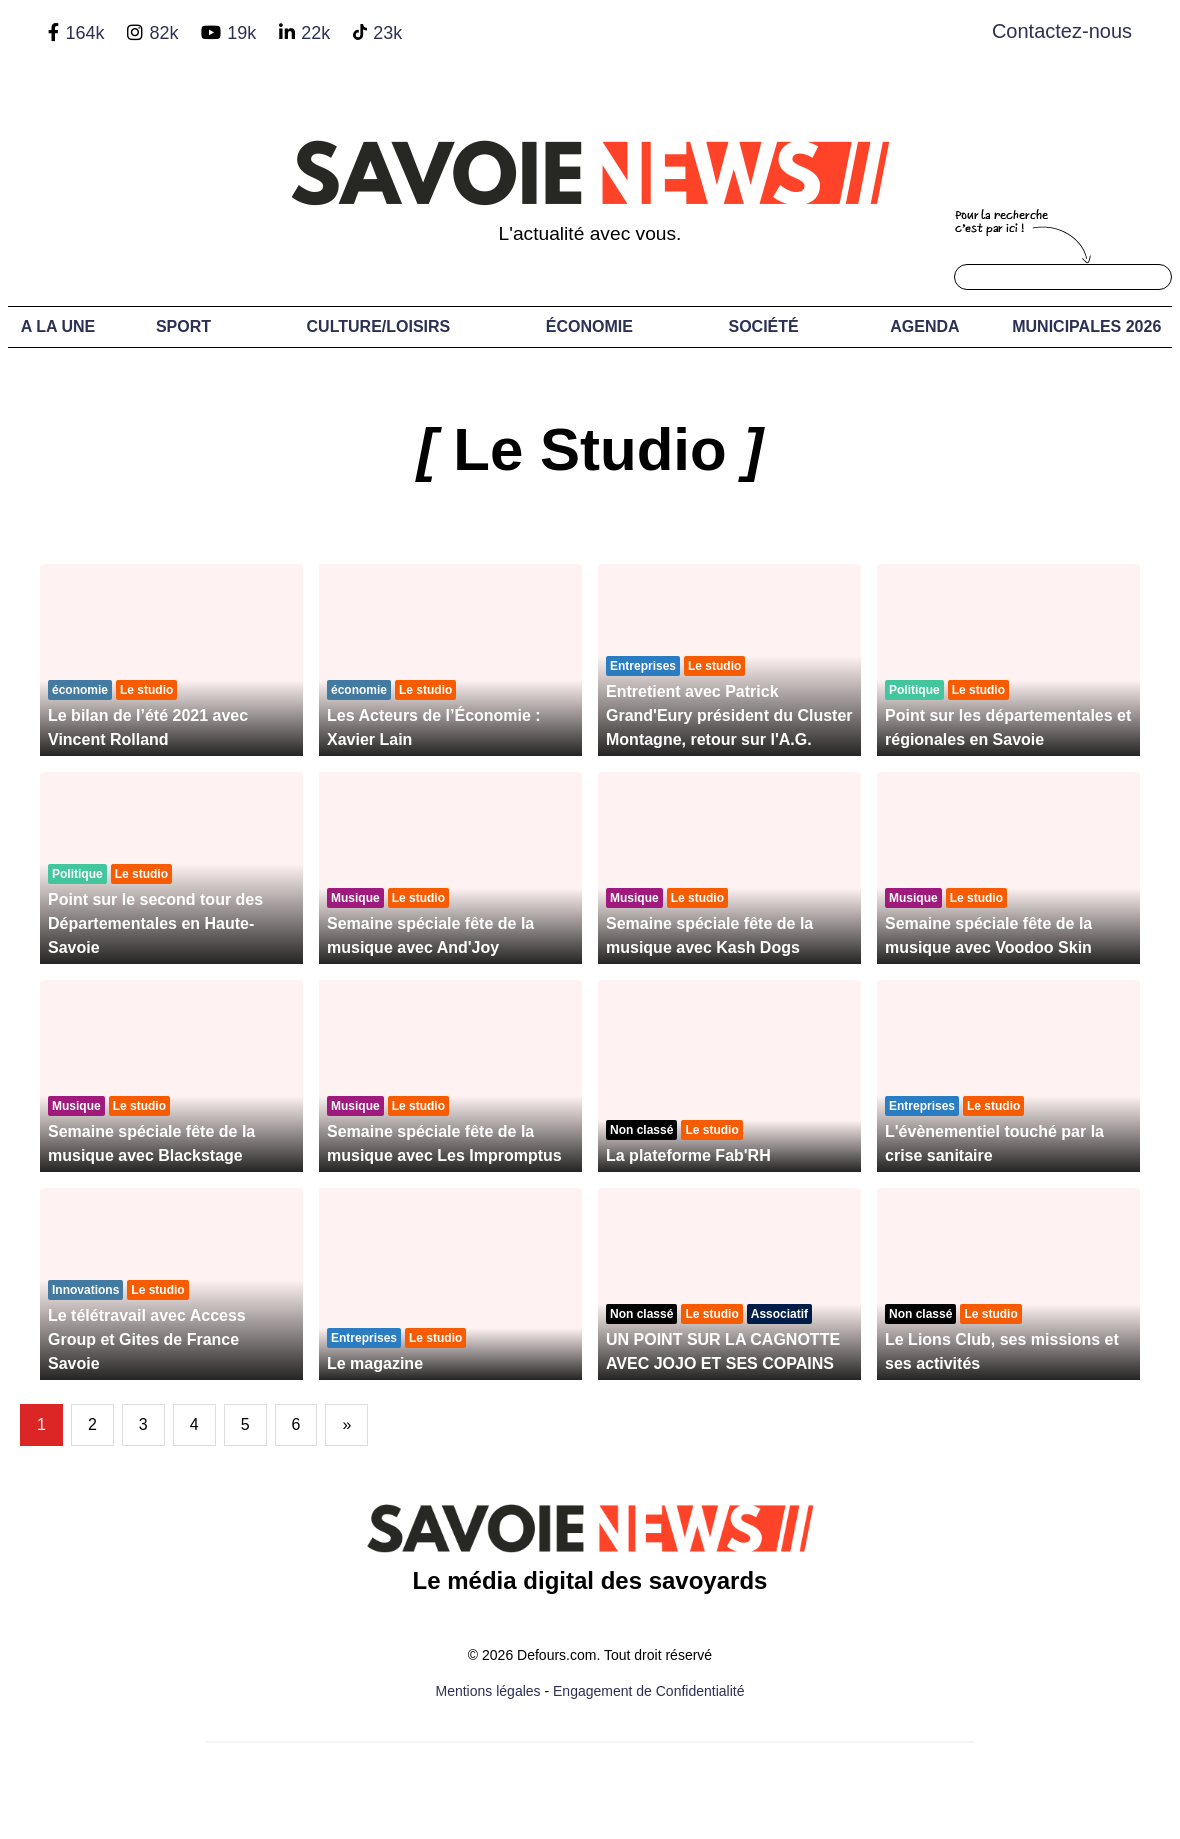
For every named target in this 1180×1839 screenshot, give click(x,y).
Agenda (924, 326)
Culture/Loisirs (379, 326)
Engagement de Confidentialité (648, 1691)
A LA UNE (58, 326)
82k (163, 33)
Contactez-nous (1062, 31)
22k (315, 33)
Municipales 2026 (1086, 326)
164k (84, 33)
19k (241, 33)
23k (387, 33)
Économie (589, 326)
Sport (183, 326)
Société (763, 326)
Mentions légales (488, 1691)
